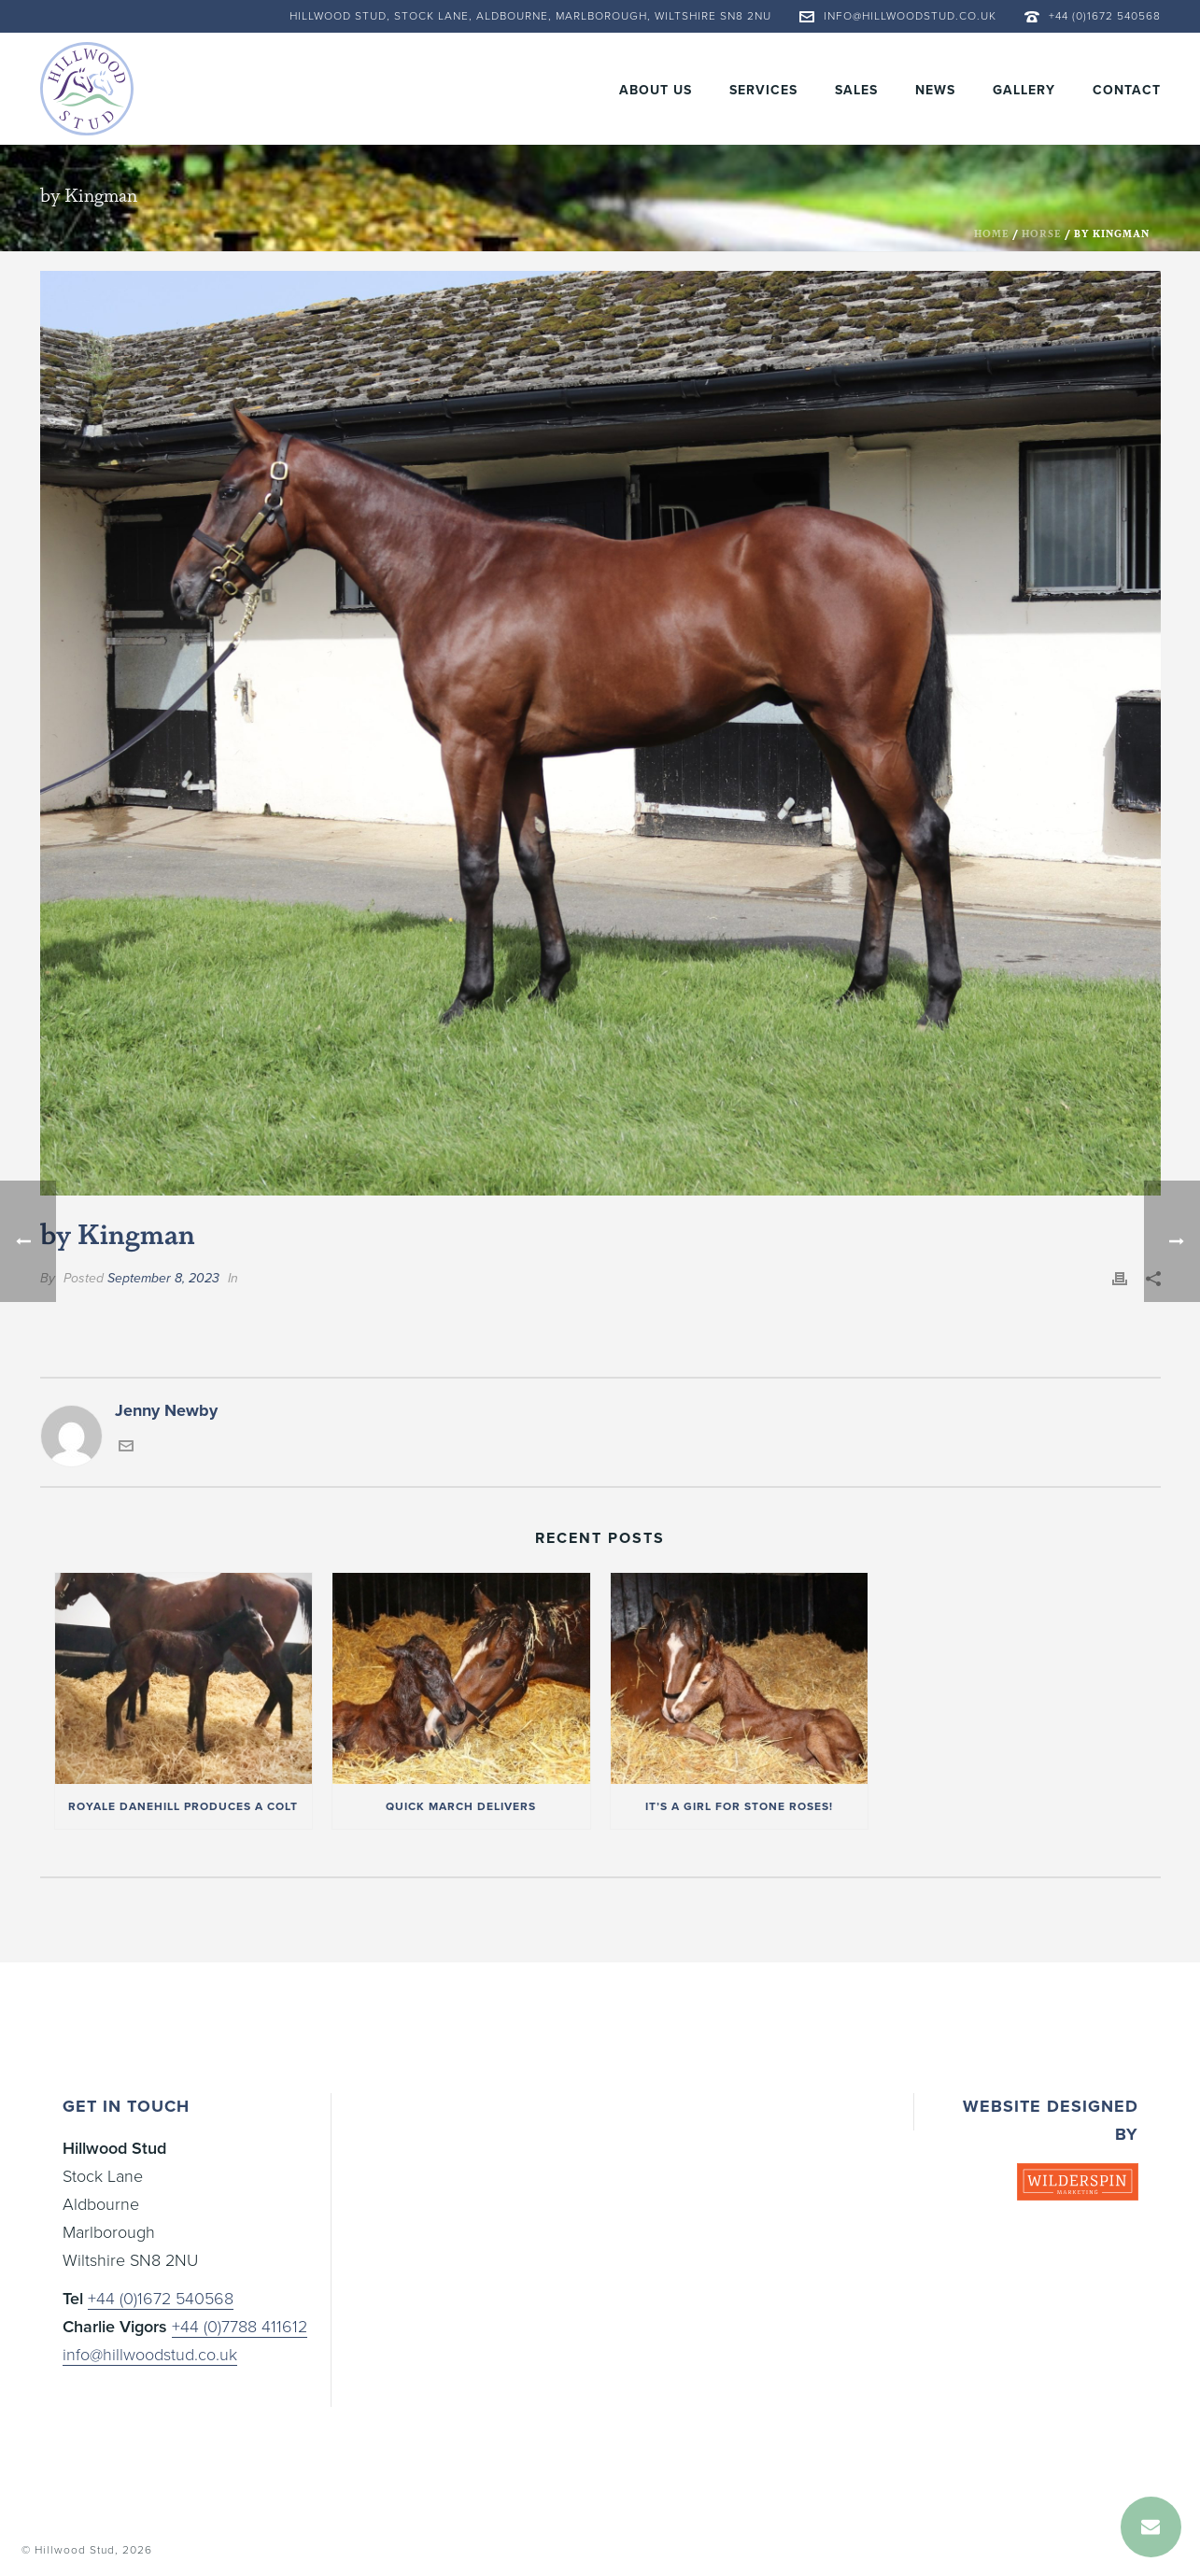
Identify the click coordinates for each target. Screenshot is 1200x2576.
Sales (856, 90)
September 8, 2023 (163, 1278)
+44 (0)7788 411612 (239, 2326)
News (935, 90)
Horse (1042, 233)
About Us (655, 90)
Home (991, 233)
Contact (1127, 90)
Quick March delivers (461, 1806)
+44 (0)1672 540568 (1105, 15)
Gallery (1024, 90)
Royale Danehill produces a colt (183, 1806)
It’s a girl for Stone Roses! (739, 1806)
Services (763, 90)
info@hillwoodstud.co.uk (910, 15)
